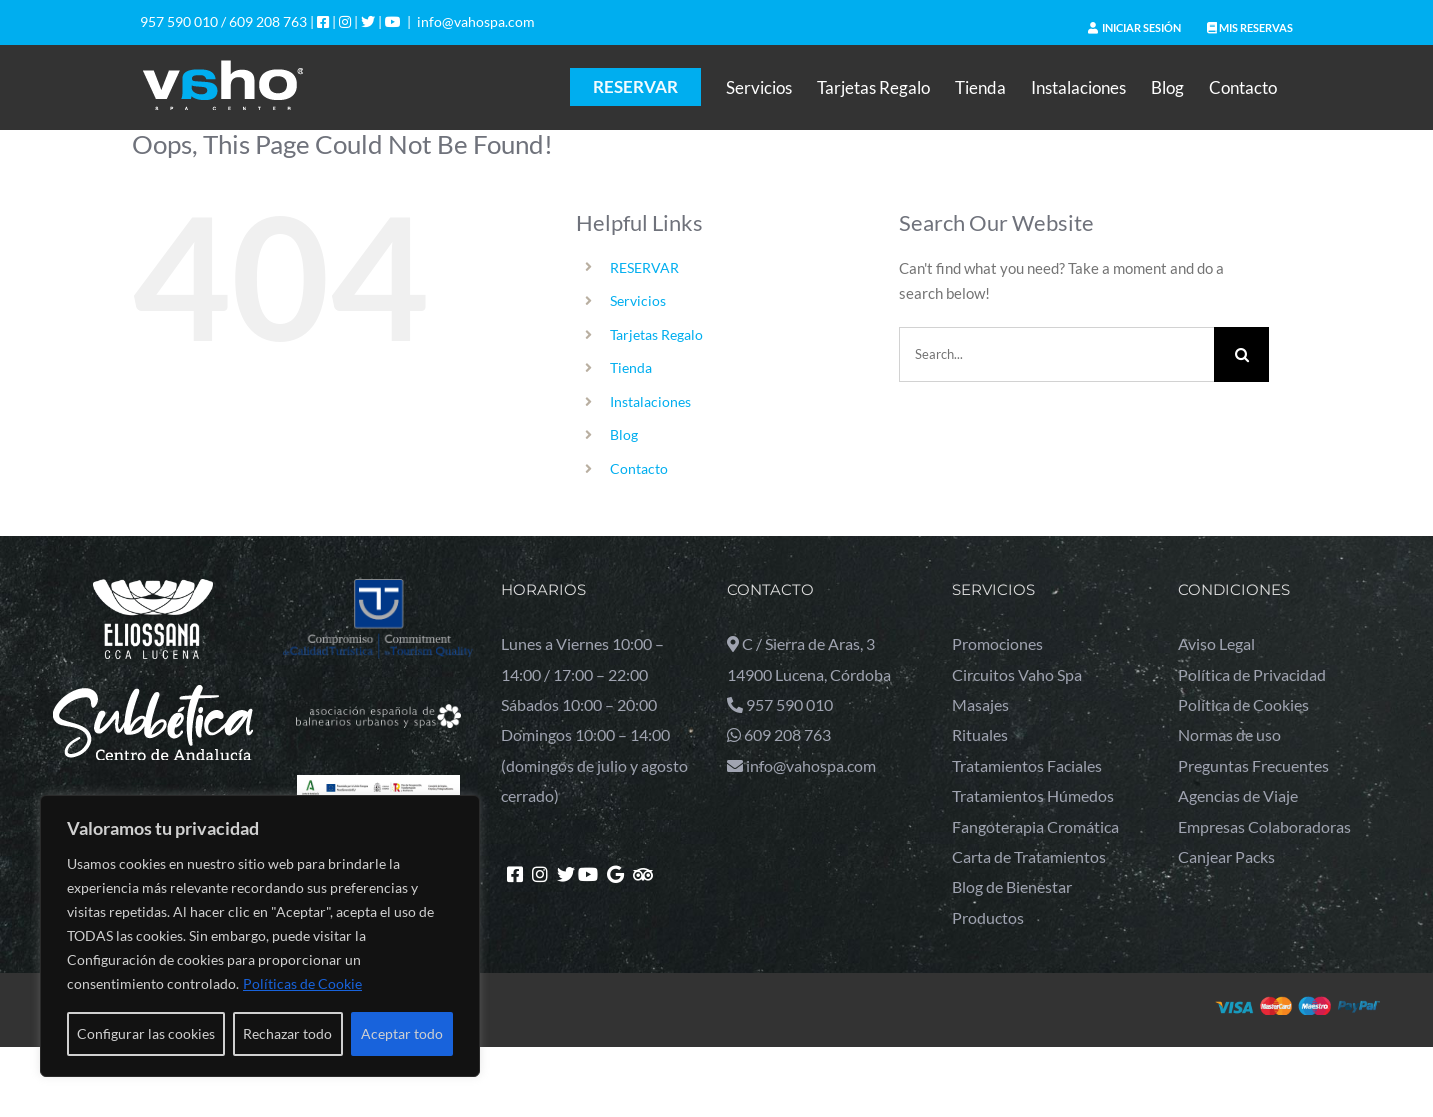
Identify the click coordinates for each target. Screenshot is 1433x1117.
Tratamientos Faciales (1027, 765)
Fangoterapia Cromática (1035, 826)
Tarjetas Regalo (656, 334)
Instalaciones (650, 401)
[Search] (1241, 354)
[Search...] (1056, 354)
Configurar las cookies (146, 1033)
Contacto (639, 468)
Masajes (980, 704)
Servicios (638, 300)
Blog (624, 434)
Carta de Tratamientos (1029, 856)
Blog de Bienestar (1012, 886)
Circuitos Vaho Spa (1017, 674)
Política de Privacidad (1252, 674)
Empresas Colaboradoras (1264, 826)
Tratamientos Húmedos (1033, 795)
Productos (988, 917)
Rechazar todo (287, 1033)
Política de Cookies (1243, 704)
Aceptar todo (402, 1033)
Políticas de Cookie (302, 983)
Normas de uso (1229, 734)
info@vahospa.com (476, 21)
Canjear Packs (1226, 856)
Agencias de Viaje (1238, 795)
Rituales (980, 734)
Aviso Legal (1216, 643)
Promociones (997, 643)
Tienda (631, 367)
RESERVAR (644, 267)
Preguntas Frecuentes (1253, 765)
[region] (260, 936)
